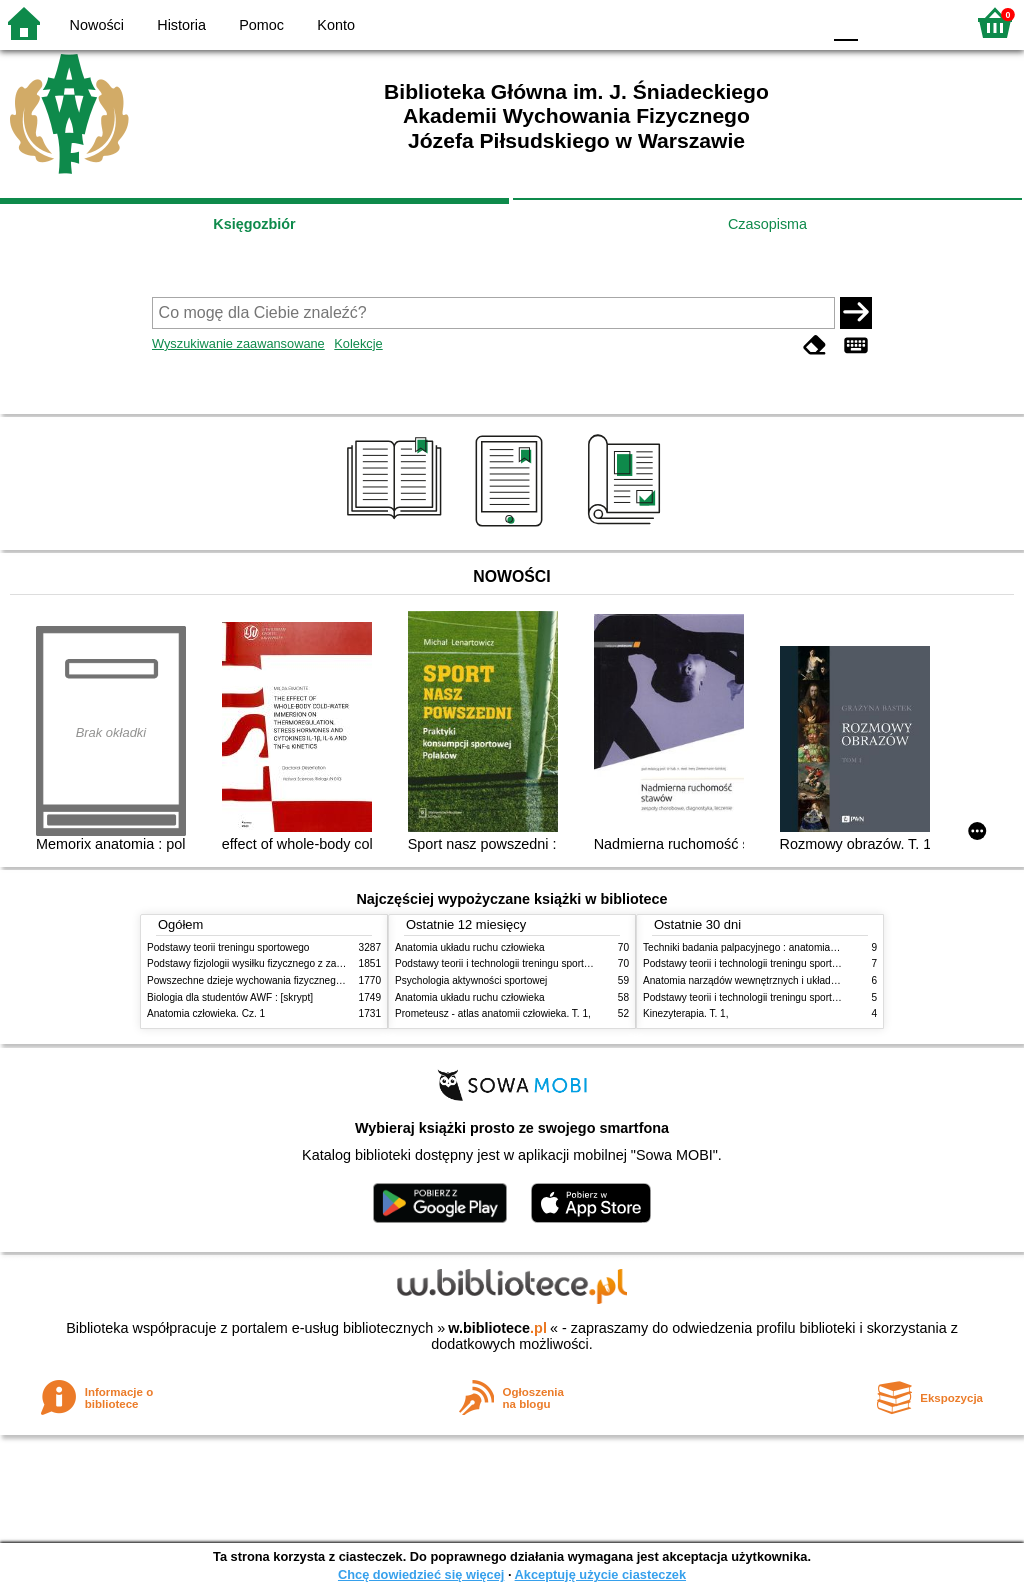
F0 (845, 22)
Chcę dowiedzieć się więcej (421, 1574)
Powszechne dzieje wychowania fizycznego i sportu (262, 980)
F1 (880, 22)
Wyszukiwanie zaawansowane (238, 343)
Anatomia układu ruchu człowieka (470, 947)
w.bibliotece (497, 1328)
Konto (336, 25)
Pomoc (261, 25)
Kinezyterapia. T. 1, (686, 1013)
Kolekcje (358, 343)
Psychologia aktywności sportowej (471, 980)
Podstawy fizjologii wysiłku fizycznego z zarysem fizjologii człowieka (298, 963)
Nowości (97, 25)
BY (799, 22)
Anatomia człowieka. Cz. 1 (206, 1013)
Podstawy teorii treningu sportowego (228, 947)
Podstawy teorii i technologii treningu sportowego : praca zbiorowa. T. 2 (553, 963)
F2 (926, 22)
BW (719, 22)
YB (758, 22)
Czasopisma (767, 224)
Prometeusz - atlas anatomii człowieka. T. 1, (493, 1013)
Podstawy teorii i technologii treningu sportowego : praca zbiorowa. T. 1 (801, 997)
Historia (181, 25)
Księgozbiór (254, 224)
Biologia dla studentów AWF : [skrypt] (230, 997)
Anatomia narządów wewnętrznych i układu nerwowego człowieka (790, 980)
